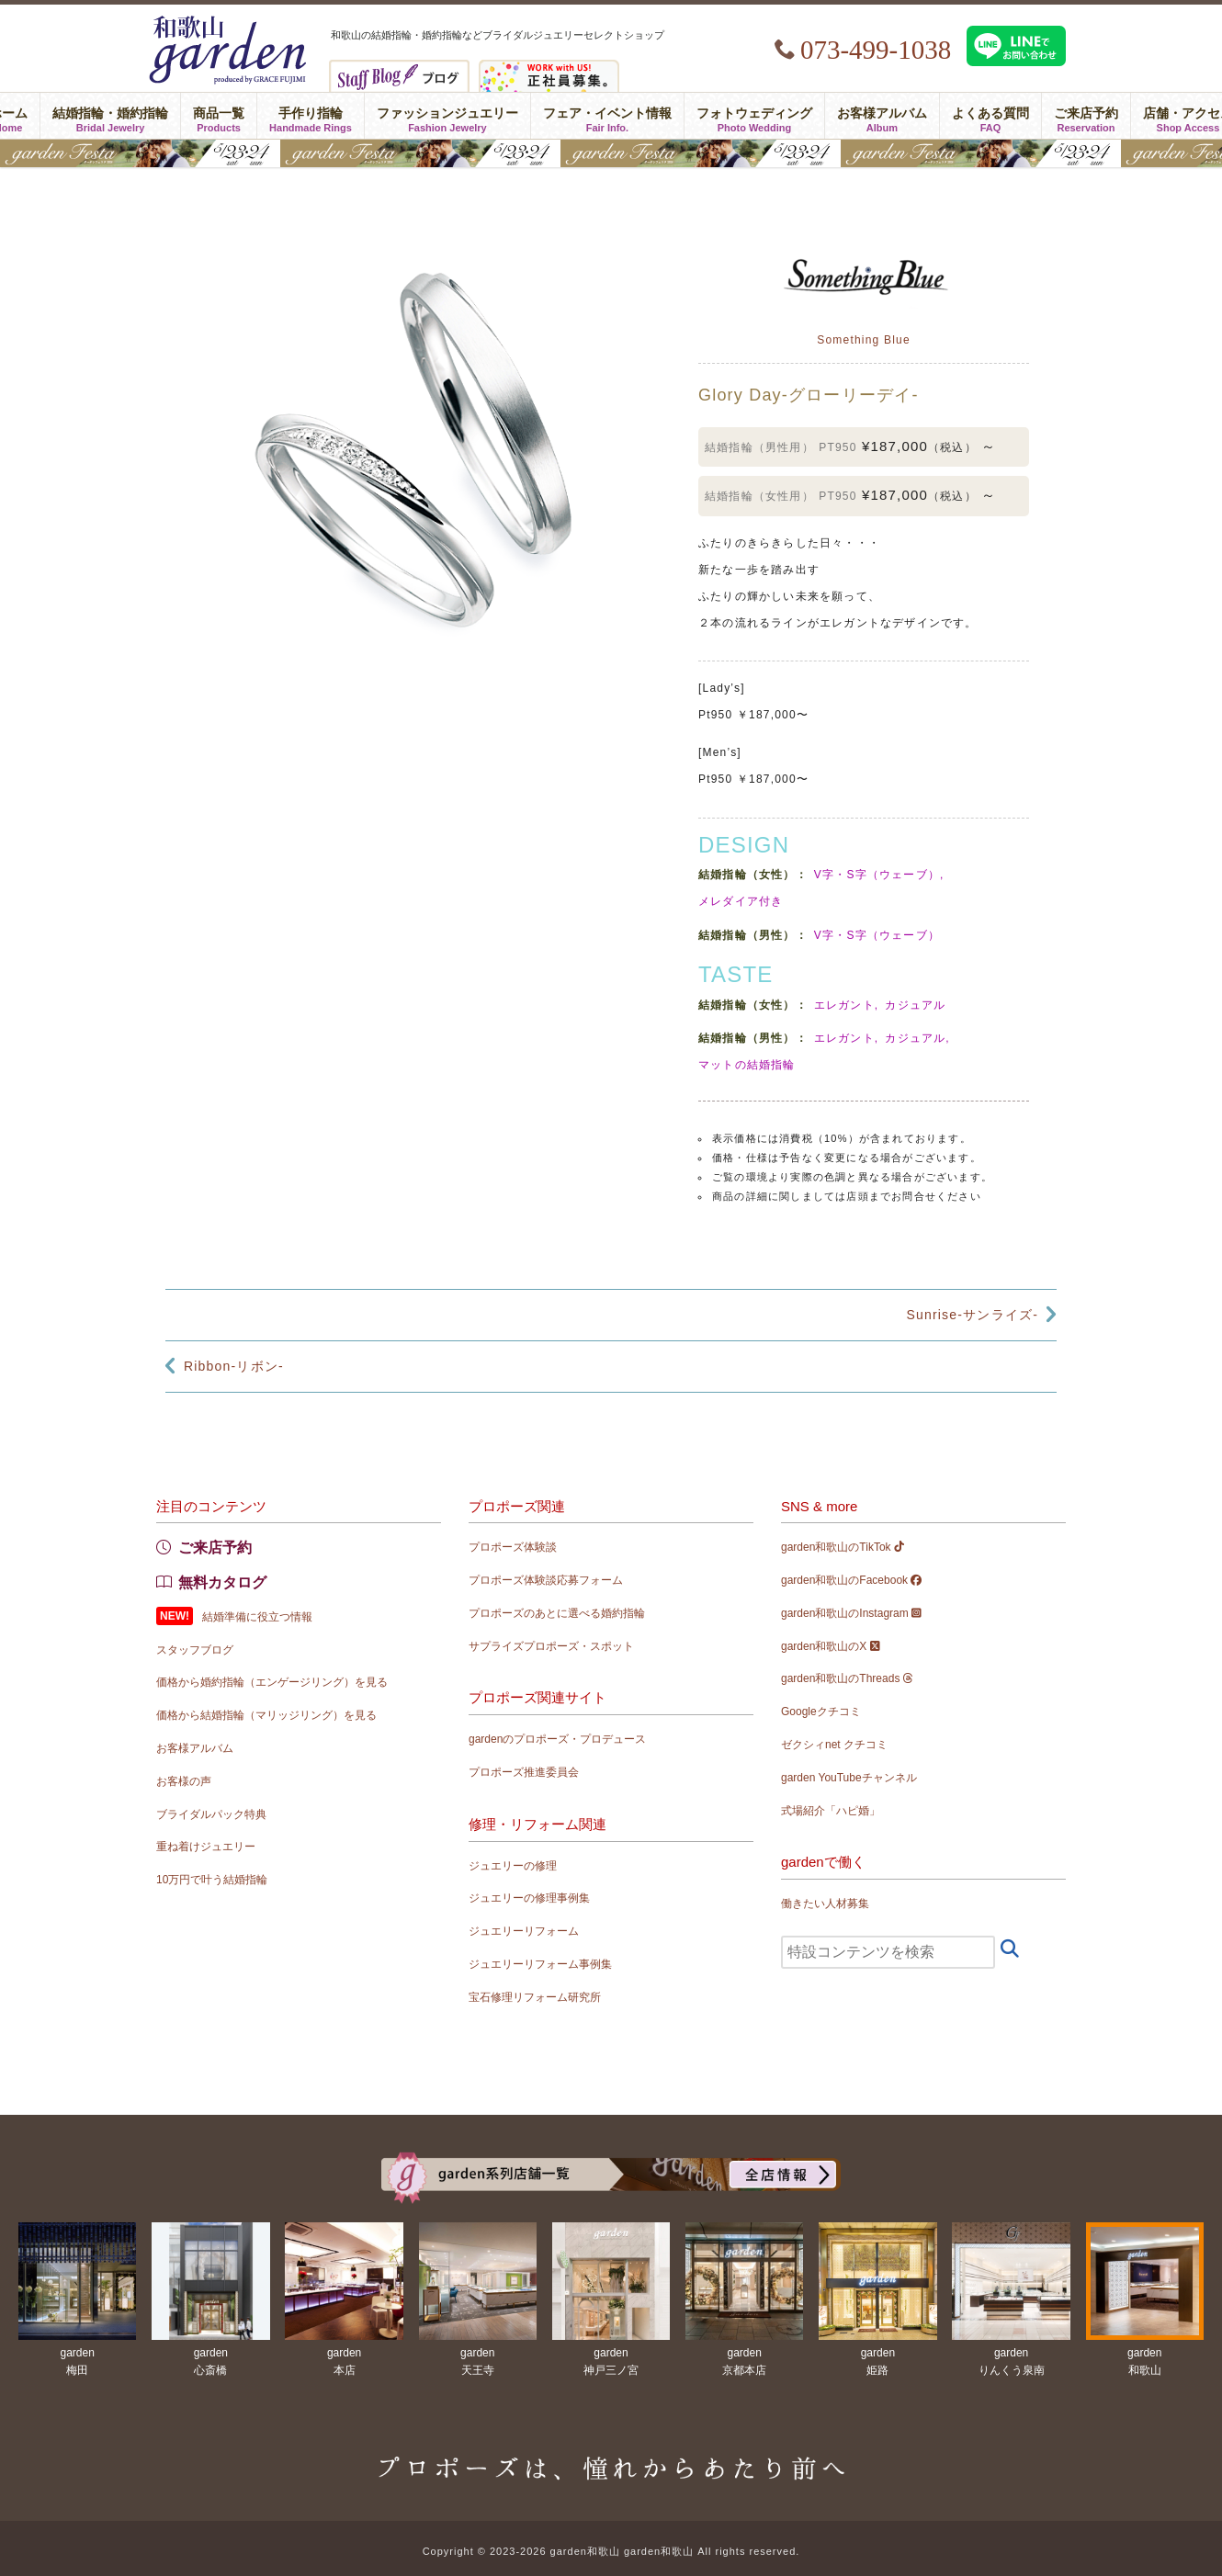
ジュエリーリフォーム (524, 1931)
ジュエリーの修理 (513, 1865)
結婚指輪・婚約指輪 (110, 116)
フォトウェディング (754, 116)
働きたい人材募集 (825, 1903)
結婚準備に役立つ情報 (257, 1616)
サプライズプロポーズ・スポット (551, 1646)
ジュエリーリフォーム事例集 (540, 1964)
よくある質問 (990, 116)
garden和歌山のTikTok (842, 1547)
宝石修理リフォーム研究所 (535, 1997)
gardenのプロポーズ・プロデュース (557, 1739)
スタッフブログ (194, 1650)
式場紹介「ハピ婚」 (830, 1810)
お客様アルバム (882, 116)
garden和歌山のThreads (847, 1678)
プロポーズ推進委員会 (524, 1772)
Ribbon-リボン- (234, 1366)
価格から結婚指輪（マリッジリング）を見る (266, 1715)
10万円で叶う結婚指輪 (211, 1879)
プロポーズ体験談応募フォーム (546, 1580)
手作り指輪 (310, 116)
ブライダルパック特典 (211, 1814)
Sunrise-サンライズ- (972, 1314)
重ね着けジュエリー (205, 1846)
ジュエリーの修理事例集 (529, 1898)
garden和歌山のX (830, 1646)
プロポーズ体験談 (513, 1547)
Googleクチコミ (821, 1711)
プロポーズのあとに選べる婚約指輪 (557, 1613)
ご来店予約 (1086, 116)
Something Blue (864, 339)
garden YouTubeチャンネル (849, 1777)
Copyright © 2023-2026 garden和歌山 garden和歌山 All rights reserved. (611, 2551)
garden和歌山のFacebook (851, 1580)
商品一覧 (218, 116)
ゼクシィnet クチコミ (834, 1744)
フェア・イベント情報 (607, 116)
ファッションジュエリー (447, 116)
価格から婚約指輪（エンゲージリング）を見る (272, 1682)
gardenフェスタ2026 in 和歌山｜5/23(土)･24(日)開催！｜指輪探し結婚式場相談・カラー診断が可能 (611, 153)
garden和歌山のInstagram (851, 1613)
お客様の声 (183, 1781)
